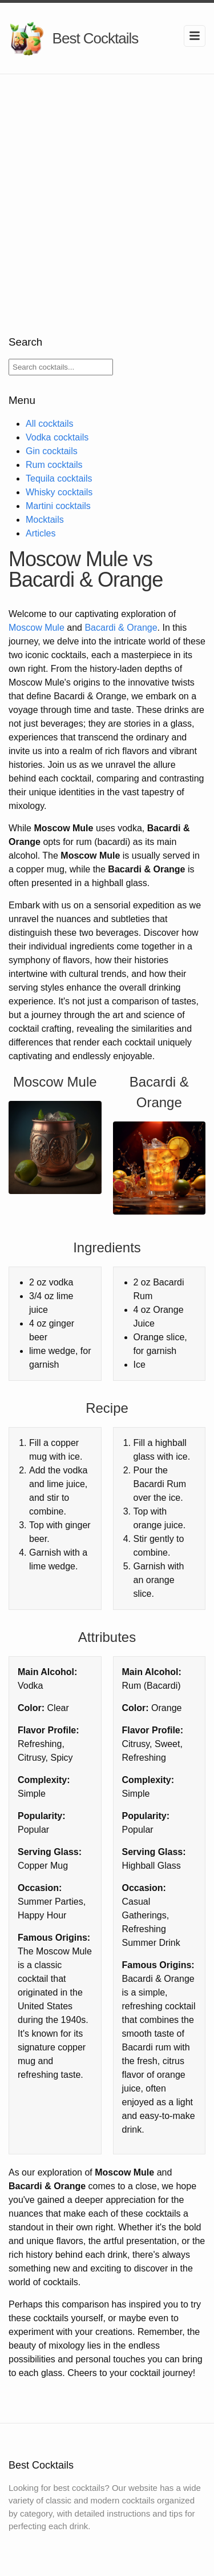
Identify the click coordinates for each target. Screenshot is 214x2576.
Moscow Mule (36, 627)
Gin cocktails (52, 451)
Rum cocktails (54, 465)
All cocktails (50, 423)
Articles (40, 533)
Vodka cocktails (57, 437)
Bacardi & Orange (120, 627)
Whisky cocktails (59, 492)
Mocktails (45, 519)
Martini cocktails (58, 506)
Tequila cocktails (59, 478)
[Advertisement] (107, 187)
